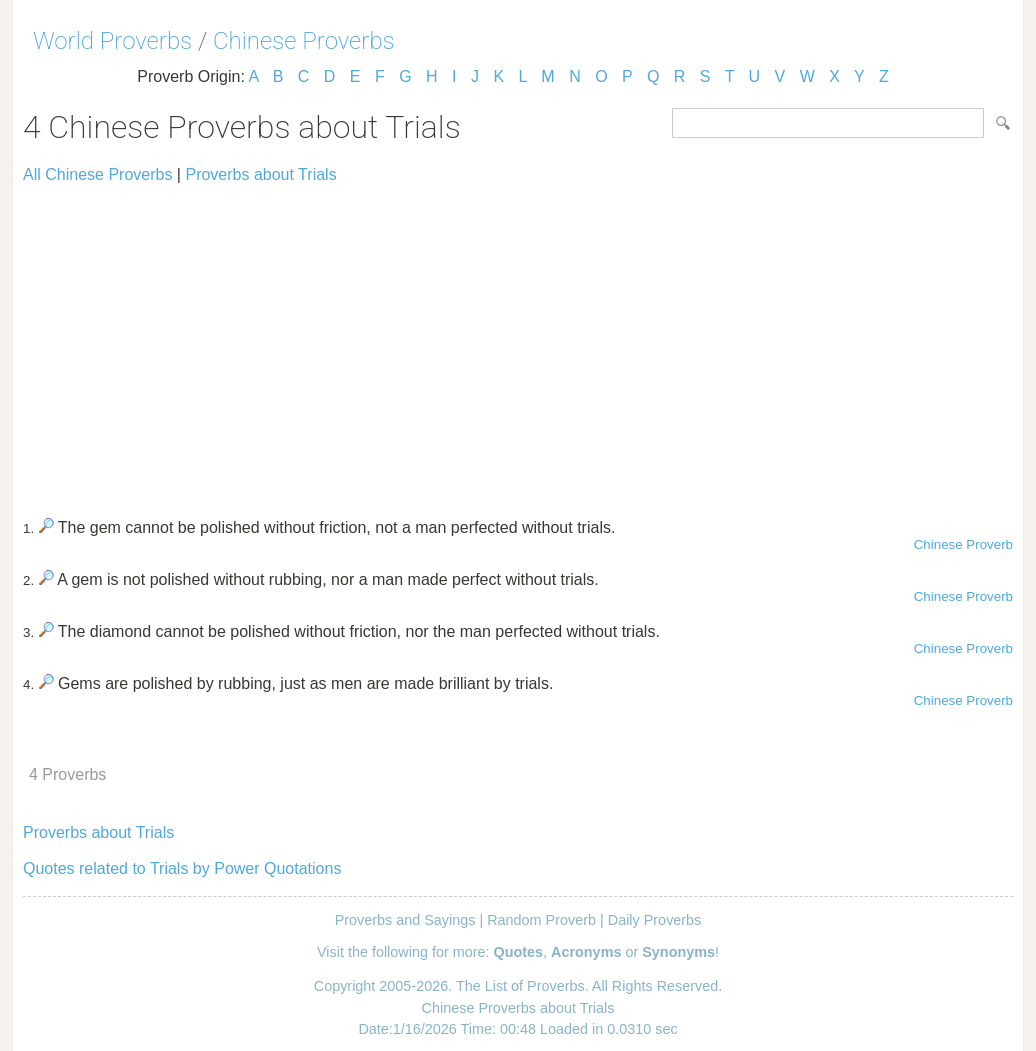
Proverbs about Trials (260, 174)
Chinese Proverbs (304, 41)
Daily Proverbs (655, 920)
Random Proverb (541, 920)
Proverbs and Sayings (405, 920)
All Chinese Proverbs (97, 174)
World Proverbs (112, 41)
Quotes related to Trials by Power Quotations (182, 868)
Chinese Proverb (963, 544)
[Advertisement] (518, 342)
